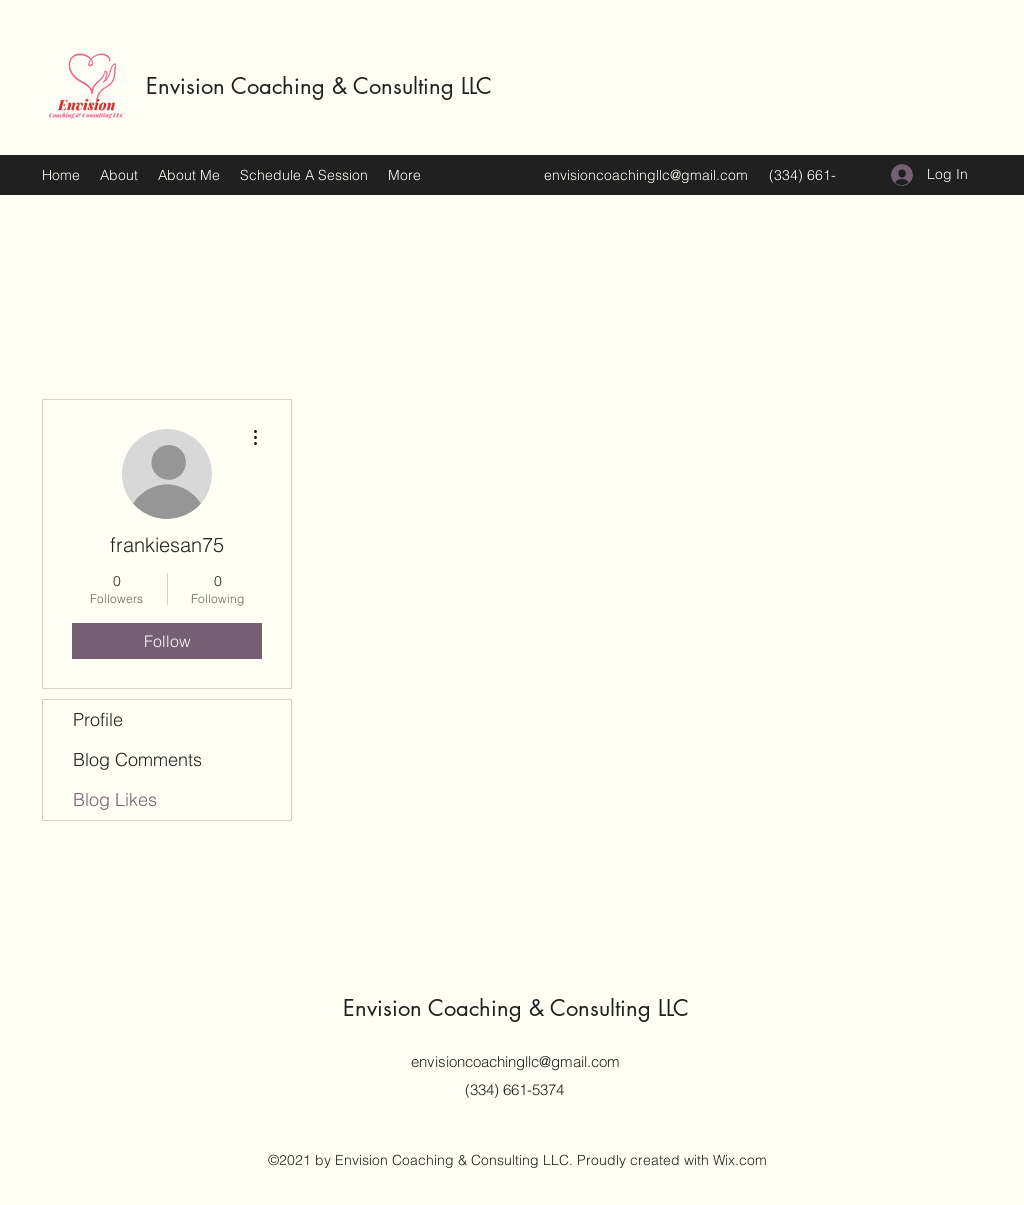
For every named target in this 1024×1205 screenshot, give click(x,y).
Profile (98, 719)
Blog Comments (137, 759)
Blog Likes (115, 799)
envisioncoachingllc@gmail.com (646, 175)
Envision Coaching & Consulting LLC (319, 86)
